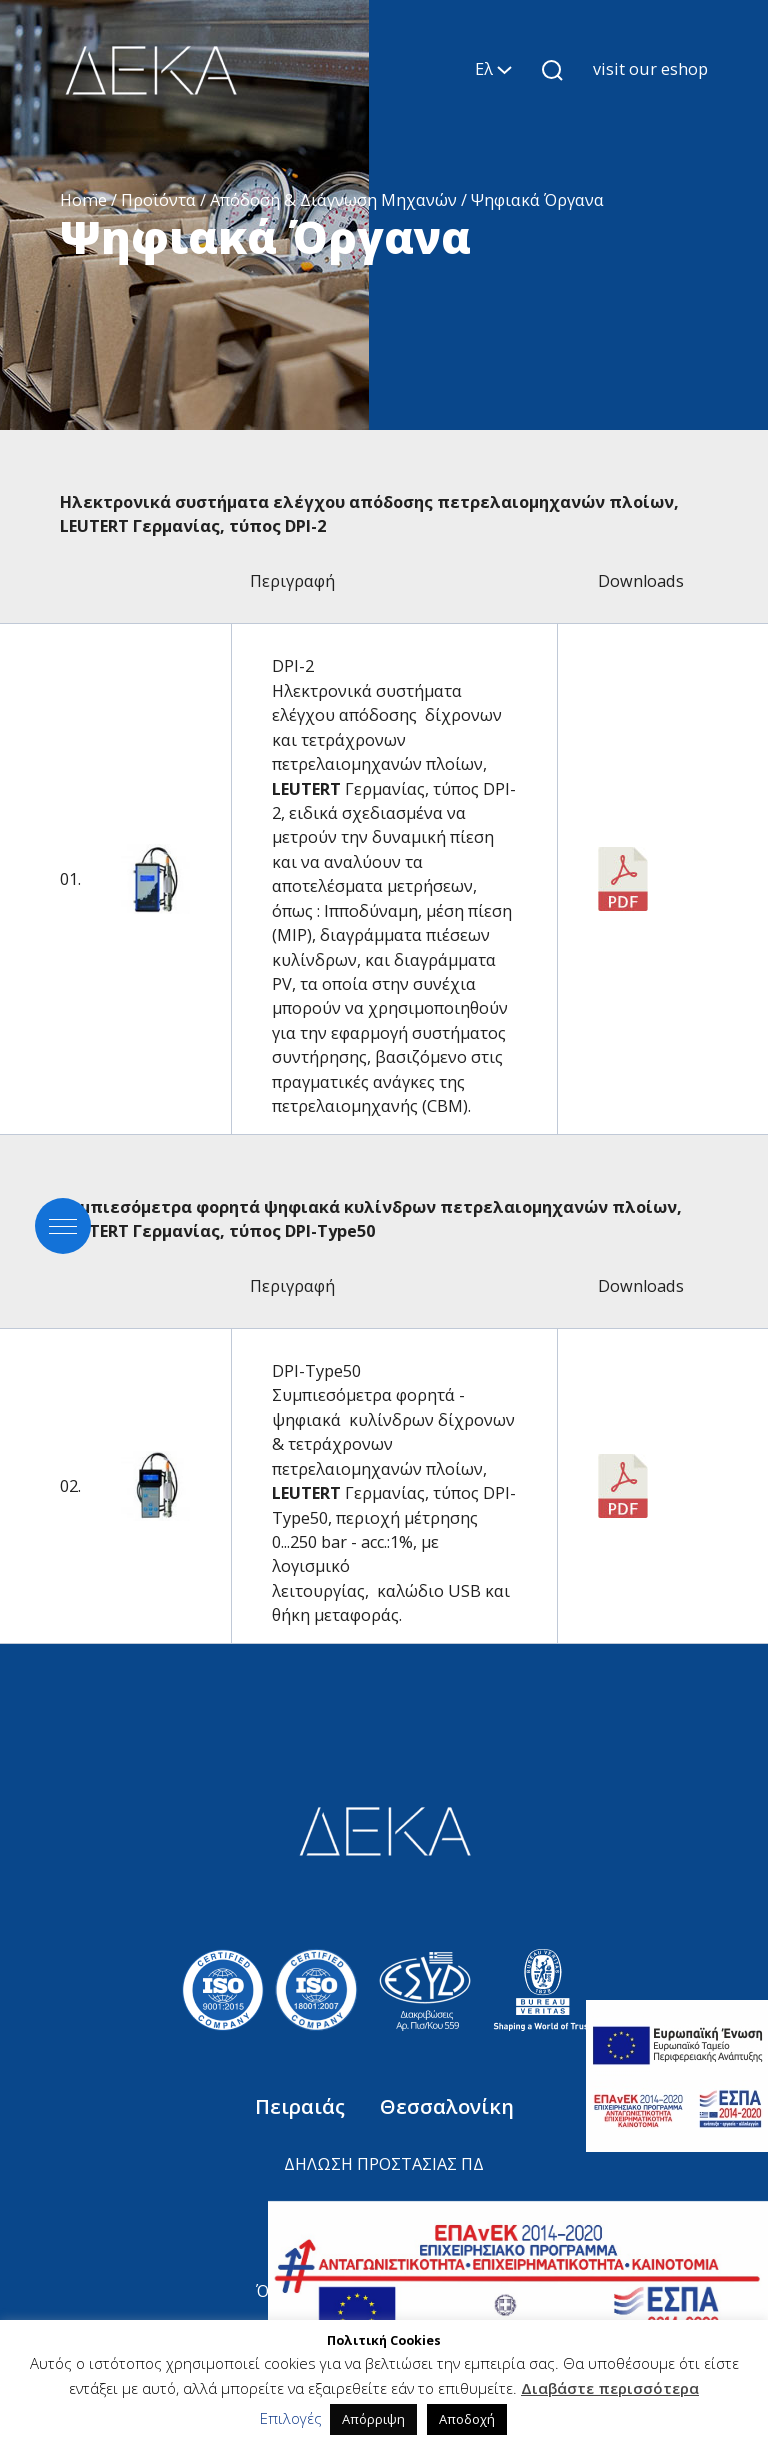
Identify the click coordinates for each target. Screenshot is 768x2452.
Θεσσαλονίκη (447, 2106)
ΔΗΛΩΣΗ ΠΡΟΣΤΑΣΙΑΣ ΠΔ (384, 2164)
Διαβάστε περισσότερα (610, 2388)
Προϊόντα (158, 200)
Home (83, 200)
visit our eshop (650, 69)
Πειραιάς (302, 2106)
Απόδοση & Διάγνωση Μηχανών (333, 200)
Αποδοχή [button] (467, 2419)
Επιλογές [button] (291, 2418)
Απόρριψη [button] (373, 2419)
